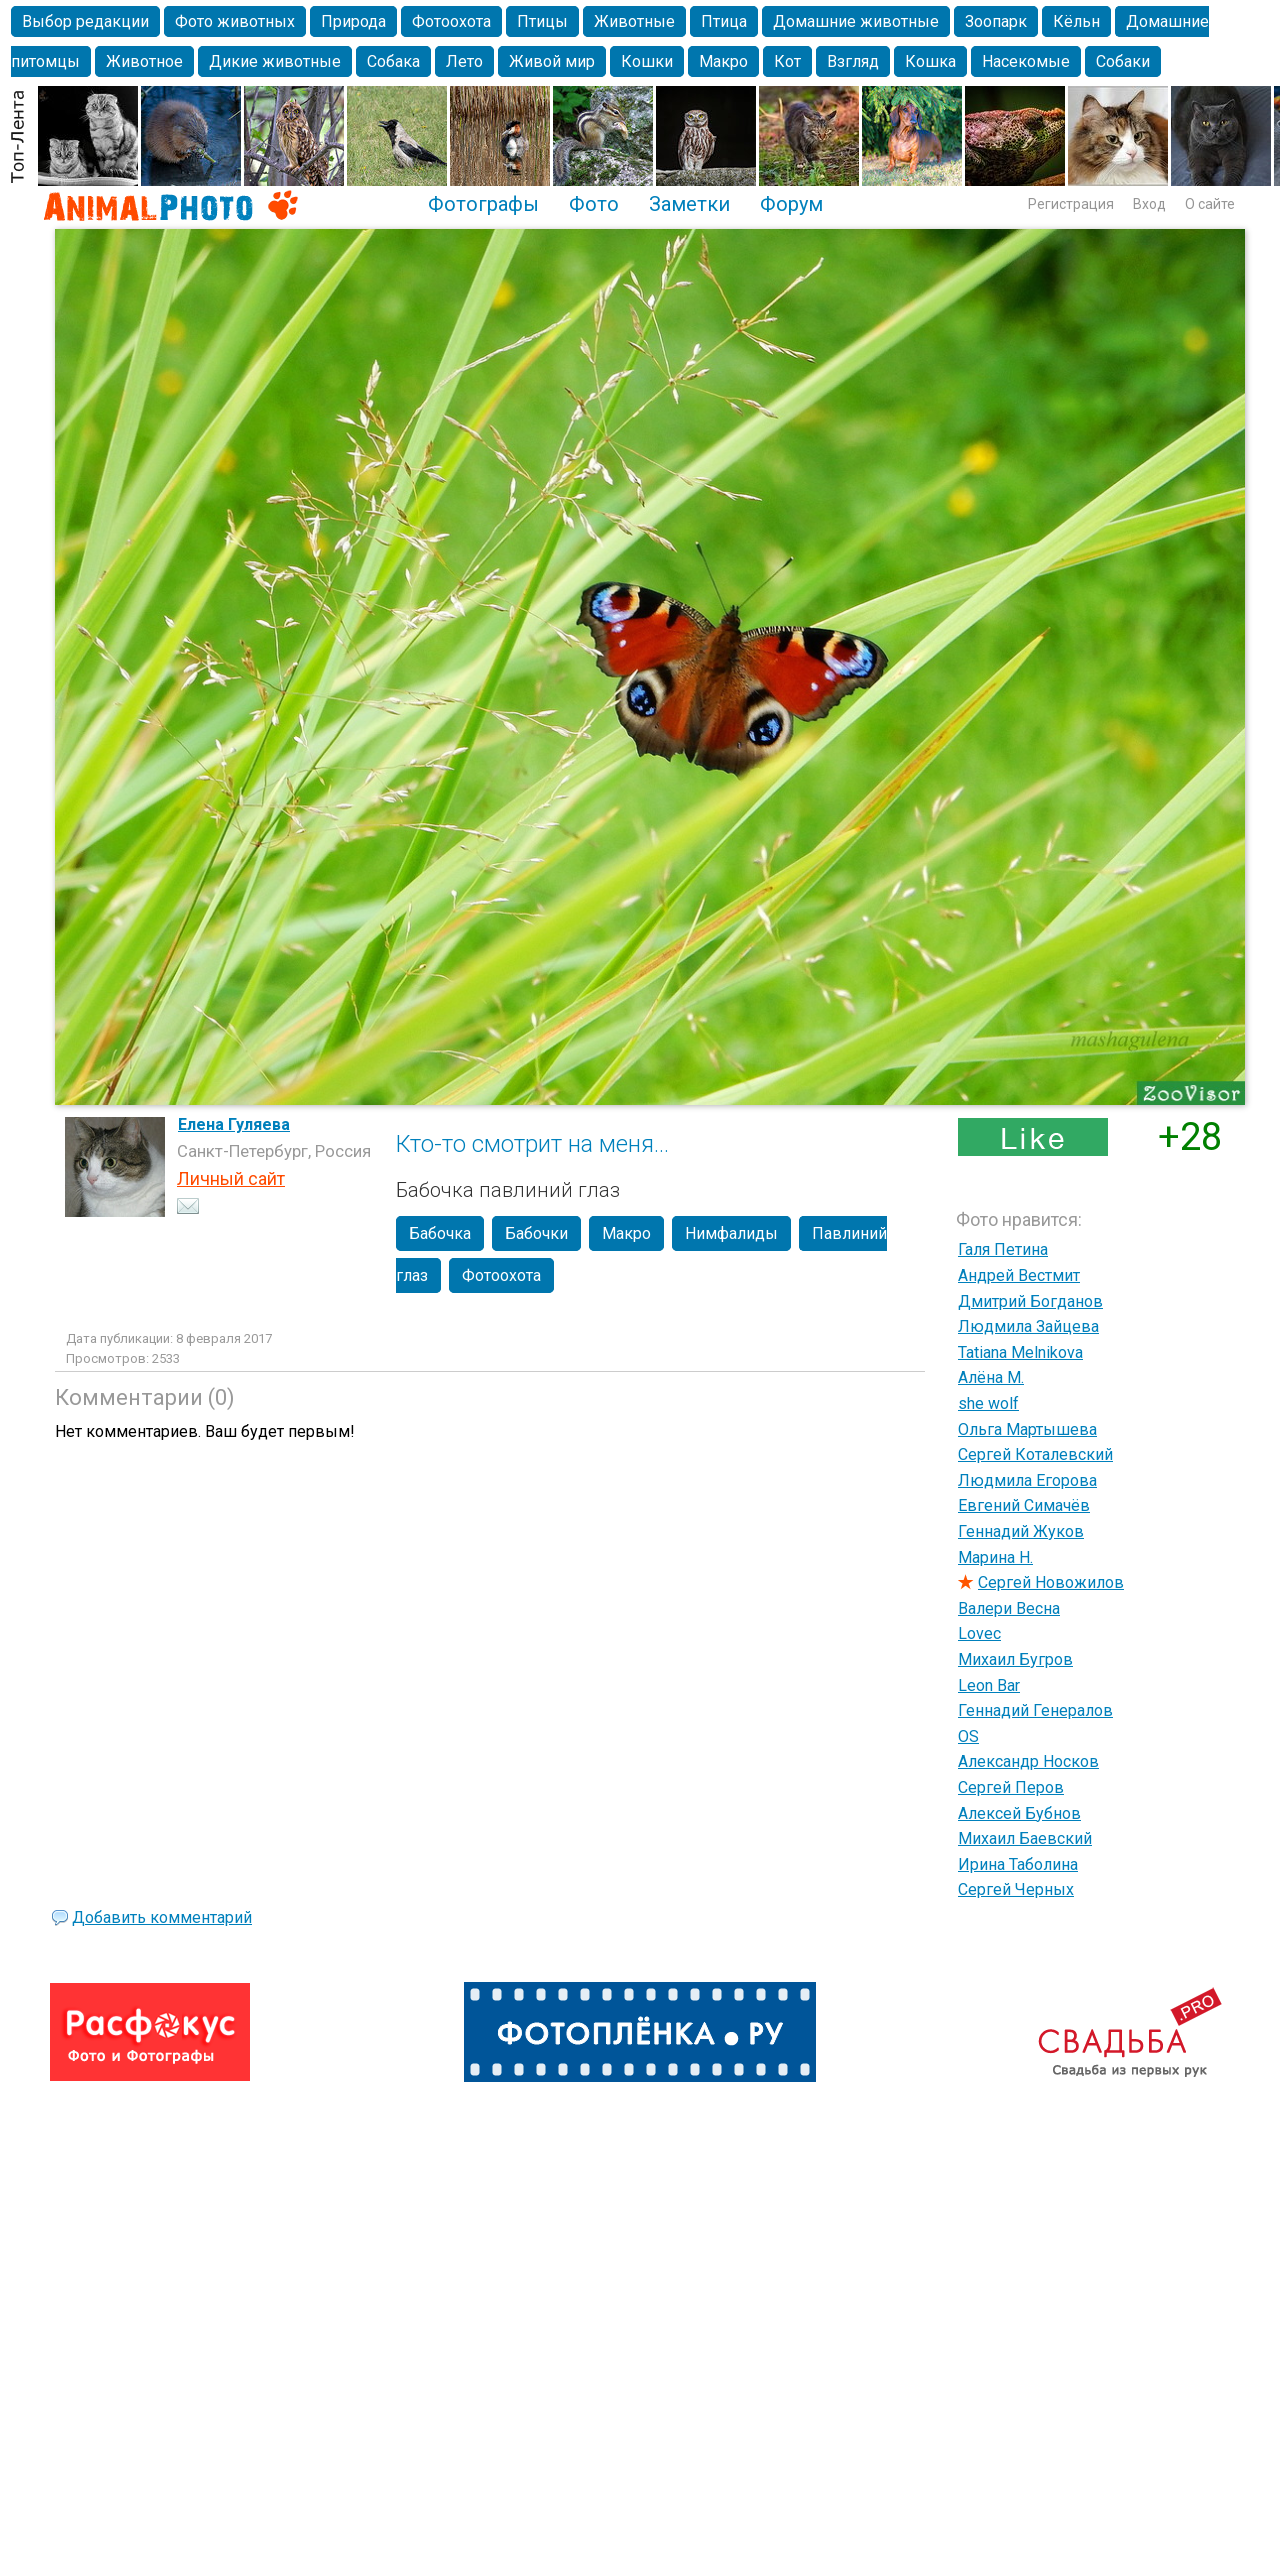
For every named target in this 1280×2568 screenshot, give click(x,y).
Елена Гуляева (234, 1124)
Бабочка (440, 1233)
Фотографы (483, 204)
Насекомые (1026, 61)
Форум (791, 204)
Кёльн (1076, 21)
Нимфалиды (731, 1233)
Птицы (542, 21)
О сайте (1210, 204)
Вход (1149, 204)
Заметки (689, 204)
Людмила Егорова (1027, 1480)
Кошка (930, 61)
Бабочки (536, 1233)
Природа (353, 21)
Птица (724, 21)
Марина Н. (995, 1557)
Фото (594, 204)
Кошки (647, 61)
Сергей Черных (1016, 1889)
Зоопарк (996, 21)
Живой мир (552, 61)
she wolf (988, 1403)
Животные (634, 21)
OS (968, 1736)
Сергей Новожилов (1051, 1582)
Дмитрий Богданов (1030, 1301)
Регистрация (1071, 204)
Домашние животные (856, 21)
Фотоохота (451, 21)
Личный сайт (231, 1178)
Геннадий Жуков (1021, 1531)
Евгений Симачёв (1024, 1505)
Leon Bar (989, 1685)
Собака (393, 61)
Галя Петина (1003, 1249)
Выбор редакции (85, 21)
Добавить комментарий (162, 1917)
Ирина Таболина (1018, 1864)
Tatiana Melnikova (1020, 1352)
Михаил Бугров (1015, 1659)
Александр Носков (1028, 1761)
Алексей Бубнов (1019, 1813)
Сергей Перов (1011, 1787)
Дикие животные (275, 61)
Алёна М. (991, 1377)
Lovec (979, 1633)
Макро (723, 61)
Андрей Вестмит (1019, 1275)
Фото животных (235, 21)
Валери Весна (1009, 1608)
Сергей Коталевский (1035, 1454)
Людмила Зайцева (1028, 1326)
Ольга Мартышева (1027, 1429)
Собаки (1123, 61)
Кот (787, 61)
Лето (464, 61)
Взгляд (853, 61)
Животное (144, 61)
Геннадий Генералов (1035, 1710)
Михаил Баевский (1025, 1838)
